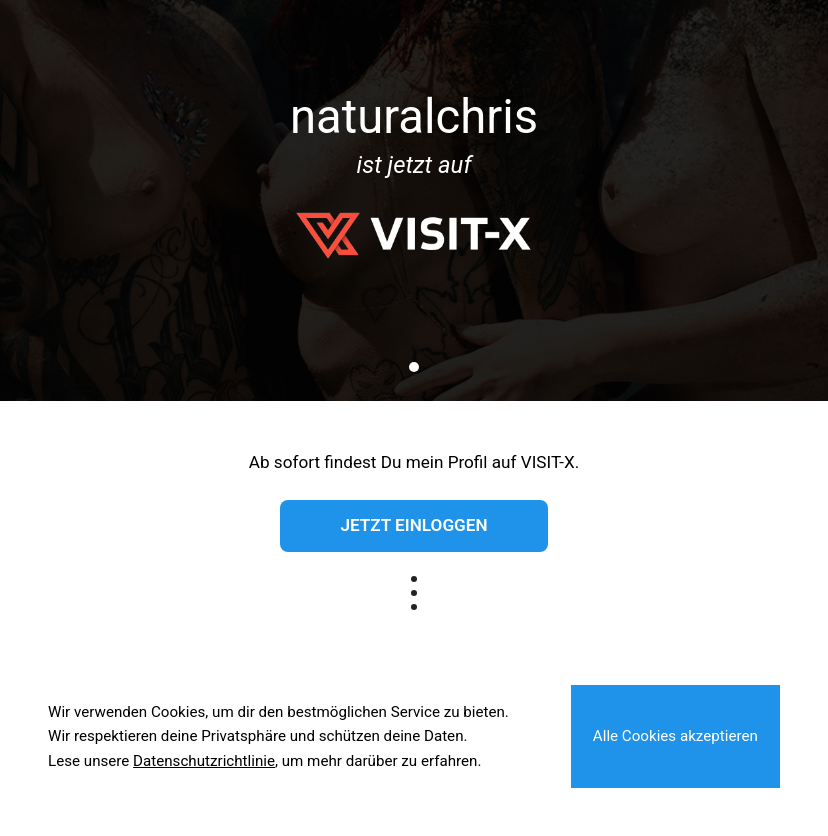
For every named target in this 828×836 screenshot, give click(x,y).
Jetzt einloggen (413, 525)
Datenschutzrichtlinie (204, 761)
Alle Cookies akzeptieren (675, 736)
